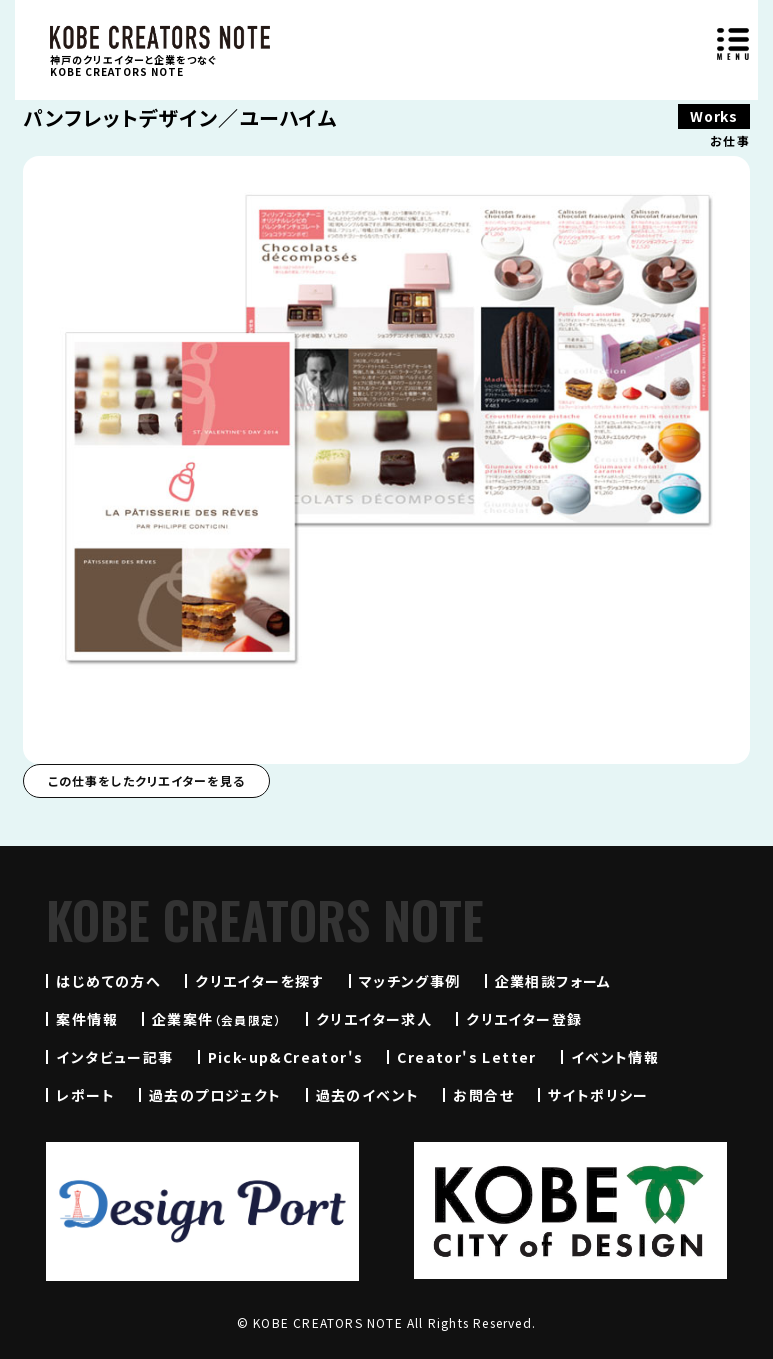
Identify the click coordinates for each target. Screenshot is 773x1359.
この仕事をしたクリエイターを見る (146, 780)
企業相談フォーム (553, 981)
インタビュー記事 (114, 1057)
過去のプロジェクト (215, 1095)
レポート (85, 1095)
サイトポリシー (598, 1095)
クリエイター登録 (524, 1019)
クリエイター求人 (374, 1019)
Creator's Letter (466, 1057)
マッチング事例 (410, 981)
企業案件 (217, 1019)
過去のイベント (368, 1095)
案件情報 (87, 1019)
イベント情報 (615, 1057)
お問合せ (483, 1095)
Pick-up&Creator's (286, 1057)
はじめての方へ (108, 981)
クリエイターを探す (260, 981)
